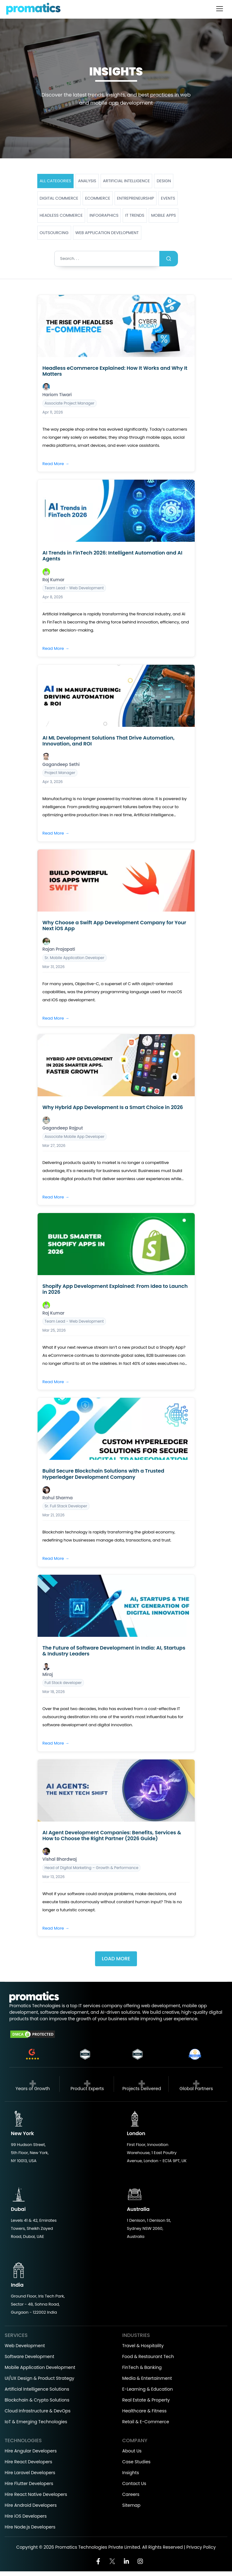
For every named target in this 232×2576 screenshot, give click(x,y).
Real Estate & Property (146, 2400)
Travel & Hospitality (143, 2346)
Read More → (56, 464)
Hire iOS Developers (26, 2516)
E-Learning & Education (147, 2389)
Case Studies (136, 2462)
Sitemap (131, 2505)
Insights (130, 2473)
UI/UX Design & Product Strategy (39, 2378)
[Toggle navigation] (219, 8)
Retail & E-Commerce (145, 2422)
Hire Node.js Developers (30, 2527)
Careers (130, 2494)
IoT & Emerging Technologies (36, 2422)
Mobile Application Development (40, 2367)
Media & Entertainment (147, 2378)
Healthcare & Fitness (144, 2411)
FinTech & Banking (142, 2367)
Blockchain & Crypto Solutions (37, 2400)
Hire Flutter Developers (29, 2483)
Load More (116, 1958)
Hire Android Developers (31, 2505)
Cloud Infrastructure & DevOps (38, 2411)
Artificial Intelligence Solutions (37, 2389)
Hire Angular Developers (31, 2451)
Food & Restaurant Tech (148, 2356)
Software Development (29, 2356)
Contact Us (134, 2483)
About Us (132, 2451)
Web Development (25, 2346)
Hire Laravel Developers (30, 2473)
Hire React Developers (28, 2462)
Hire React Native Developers (36, 2494)
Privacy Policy (201, 2547)
